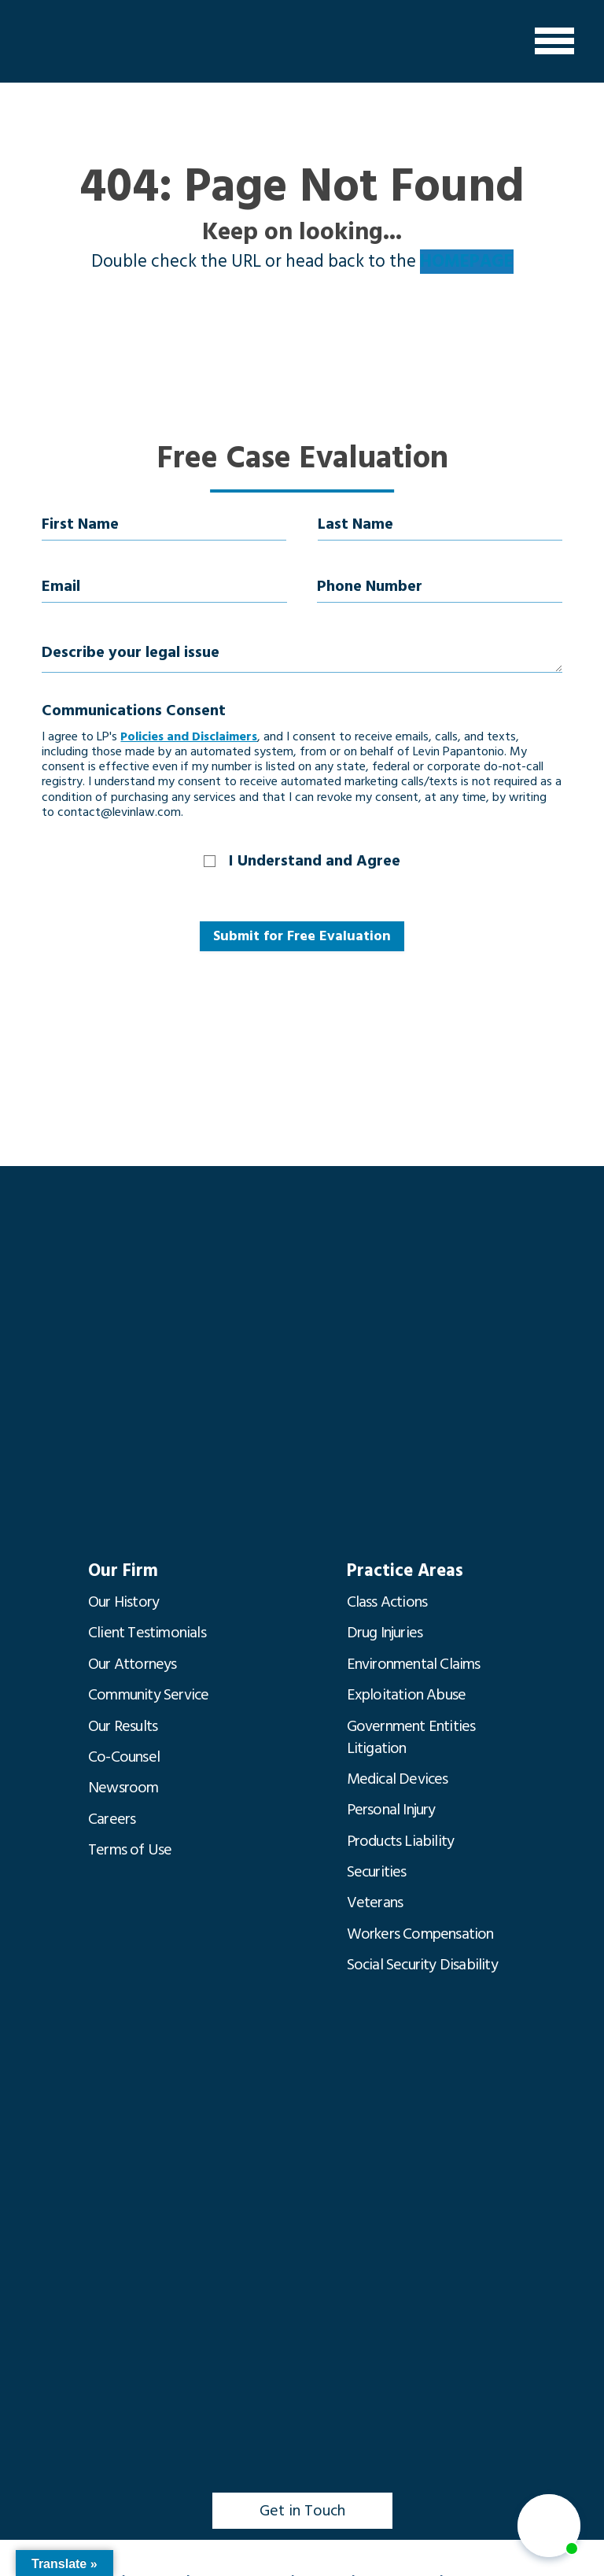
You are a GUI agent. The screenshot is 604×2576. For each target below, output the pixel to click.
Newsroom (123, 1781)
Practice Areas (403, 1571)
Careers (111, 1810)
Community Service (148, 1691)
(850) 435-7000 (140, 2565)
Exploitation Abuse (406, 1691)
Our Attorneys (132, 1661)
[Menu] (554, 41)
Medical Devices (397, 1773)
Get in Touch (302, 2496)
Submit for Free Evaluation (302, 936)
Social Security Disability (422, 1952)
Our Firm (122, 1571)
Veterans (375, 1892)
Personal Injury (391, 1803)
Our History (123, 1601)
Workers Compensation (420, 1922)
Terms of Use (129, 1840)
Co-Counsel (124, 1751)
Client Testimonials (147, 1631)
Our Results (122, 1721)
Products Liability (401, 1832)
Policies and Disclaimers (188, 736)
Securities (377, 1862)
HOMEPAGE (467, 261)
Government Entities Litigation (411, 1732)
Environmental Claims (414, 1661)
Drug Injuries (385, 1631)
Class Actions (387, 1601)
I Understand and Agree (314, 861)
